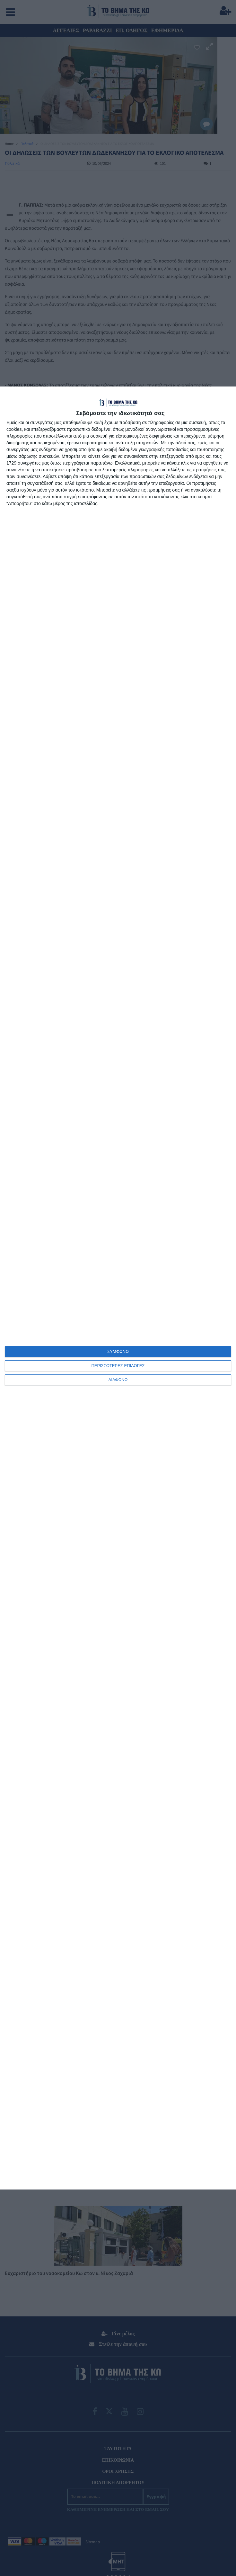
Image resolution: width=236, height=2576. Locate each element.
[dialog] (118, 1288)
